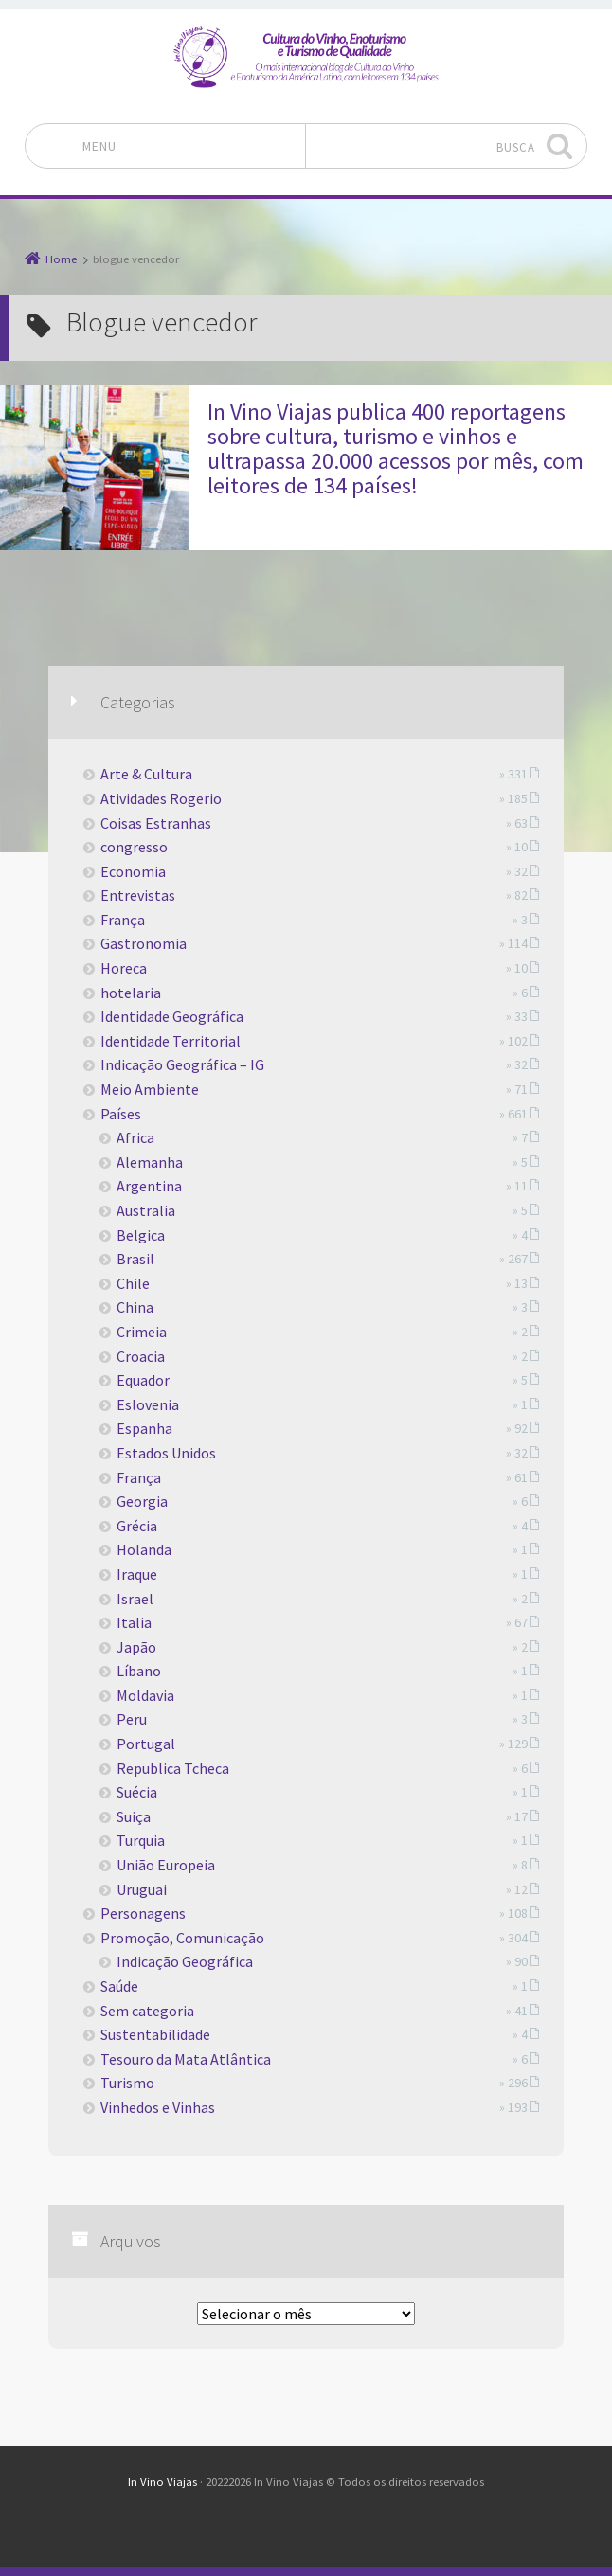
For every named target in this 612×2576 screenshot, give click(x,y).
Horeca (123, 967)
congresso (134, 846)
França (122, 919)
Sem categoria (147, 2010)
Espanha (144, 1428)
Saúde (119, 1986)
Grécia (137, 1525)
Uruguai (142, 1889)
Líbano (139, 1670)
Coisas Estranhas (155, 823)
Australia (146, 1210)
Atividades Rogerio (161, 798)
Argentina (149, 1185)
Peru (132, 1718)
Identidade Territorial (170, 1040)
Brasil (135, 1258)
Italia (134, 1622)
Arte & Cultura (146, 773)
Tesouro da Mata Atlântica (185, 2058)
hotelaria (130, 992)
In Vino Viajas (162, 2482)
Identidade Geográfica (171, 1016)
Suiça (134, 1816)
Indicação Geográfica (185, 1961)
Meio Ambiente (149, 1089)
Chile (133, 1283)
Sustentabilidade (155, 2034)
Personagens (143, 1913)
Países (120, 1113)
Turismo (127, 2082)
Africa (135, 1137)
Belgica (141, 1234)
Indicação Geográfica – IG (182, 1064)
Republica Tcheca (173, 1768)
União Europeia (166, 1864)
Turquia (141, 1840)
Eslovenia (148, 1404)
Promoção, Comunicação (182, 1937)
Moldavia (145, 1695)
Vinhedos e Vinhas (157, 2107)
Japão (136, 1646)
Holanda (144, 1549)
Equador (143, 1379)
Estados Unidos (166, 1452)
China (135, 1306)
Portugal (146, 1743)
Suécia (137, 1791)
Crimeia (142, 1331)
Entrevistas (137, 895)
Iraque (137, 1574)
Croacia (141, 1356)
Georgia (142, 1501)
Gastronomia (143, 943)
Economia (133, 871)
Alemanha (150, 1162)
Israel (135, 1598)
